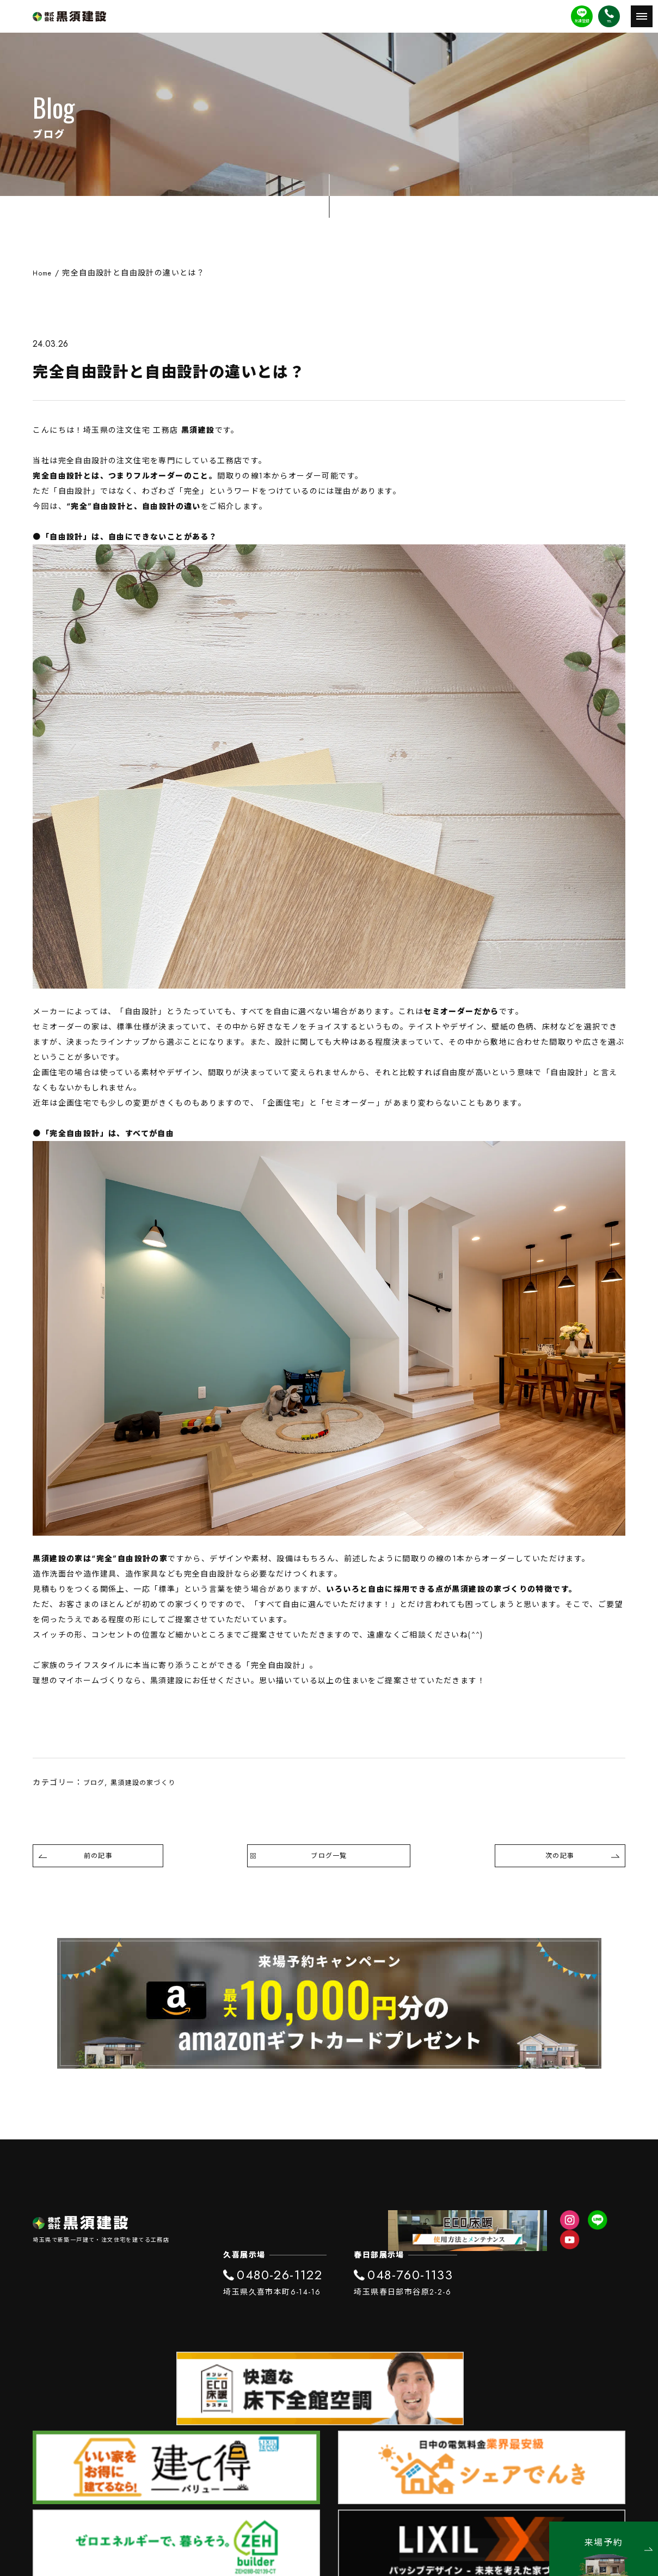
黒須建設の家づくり (152, 1782)
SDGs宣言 (329, 2497)
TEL (609, 21)
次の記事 (581, 1861)
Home (44, 272)
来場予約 (619, 2543)
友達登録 (581, 21)
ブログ (95, 1782)
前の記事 (77, 1861)
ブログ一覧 (329, 1861)
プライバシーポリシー (329, 2480)
